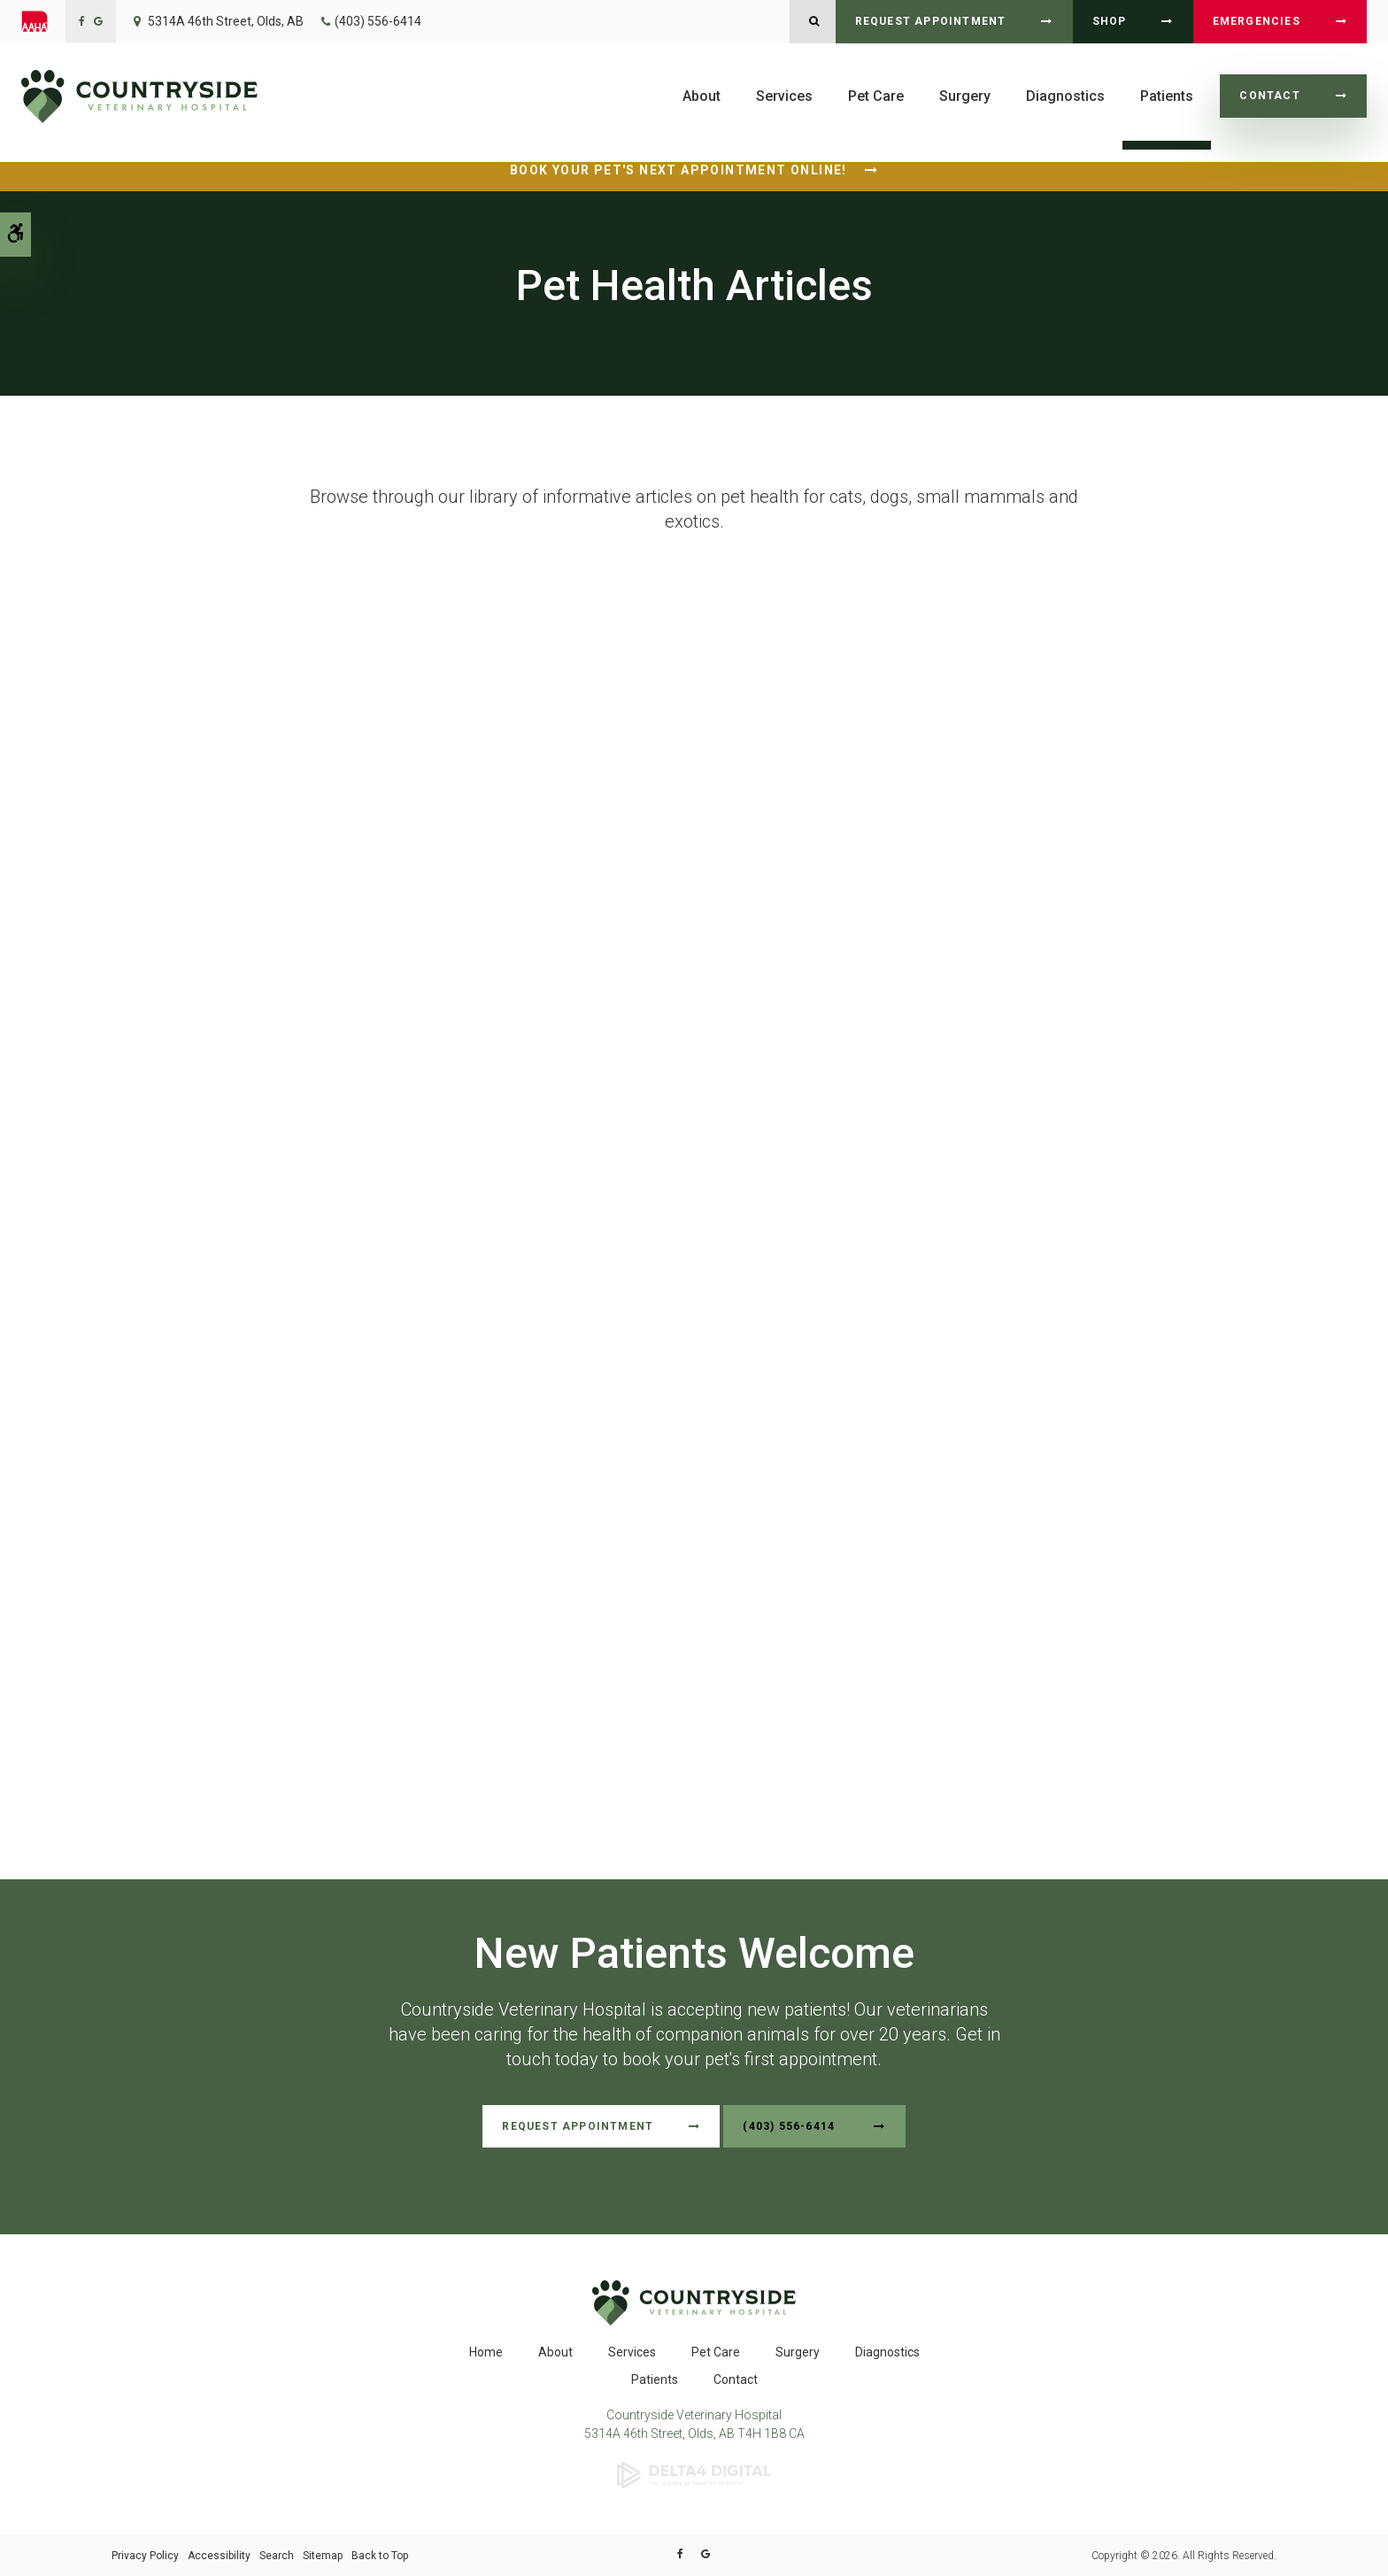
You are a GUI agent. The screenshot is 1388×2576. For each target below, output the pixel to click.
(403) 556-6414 (378, 21)
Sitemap (323, 2555)
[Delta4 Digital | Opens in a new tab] (694, 2473)
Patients (1166, 96)
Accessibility (219, 2555)
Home (486, 2351)
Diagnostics (1065, 96)
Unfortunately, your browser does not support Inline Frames (694, 1162)
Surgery (965, 96)
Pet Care (876, 96)
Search (276, 2555)
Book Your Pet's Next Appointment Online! (678, 170)
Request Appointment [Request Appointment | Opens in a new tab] (930, 21)
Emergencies (1256, 21)
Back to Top (379, 2555)
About (701, 96)
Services (784, 96)
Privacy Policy (145, 2555)
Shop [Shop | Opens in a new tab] (1109, 21)
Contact (1269, 95)
